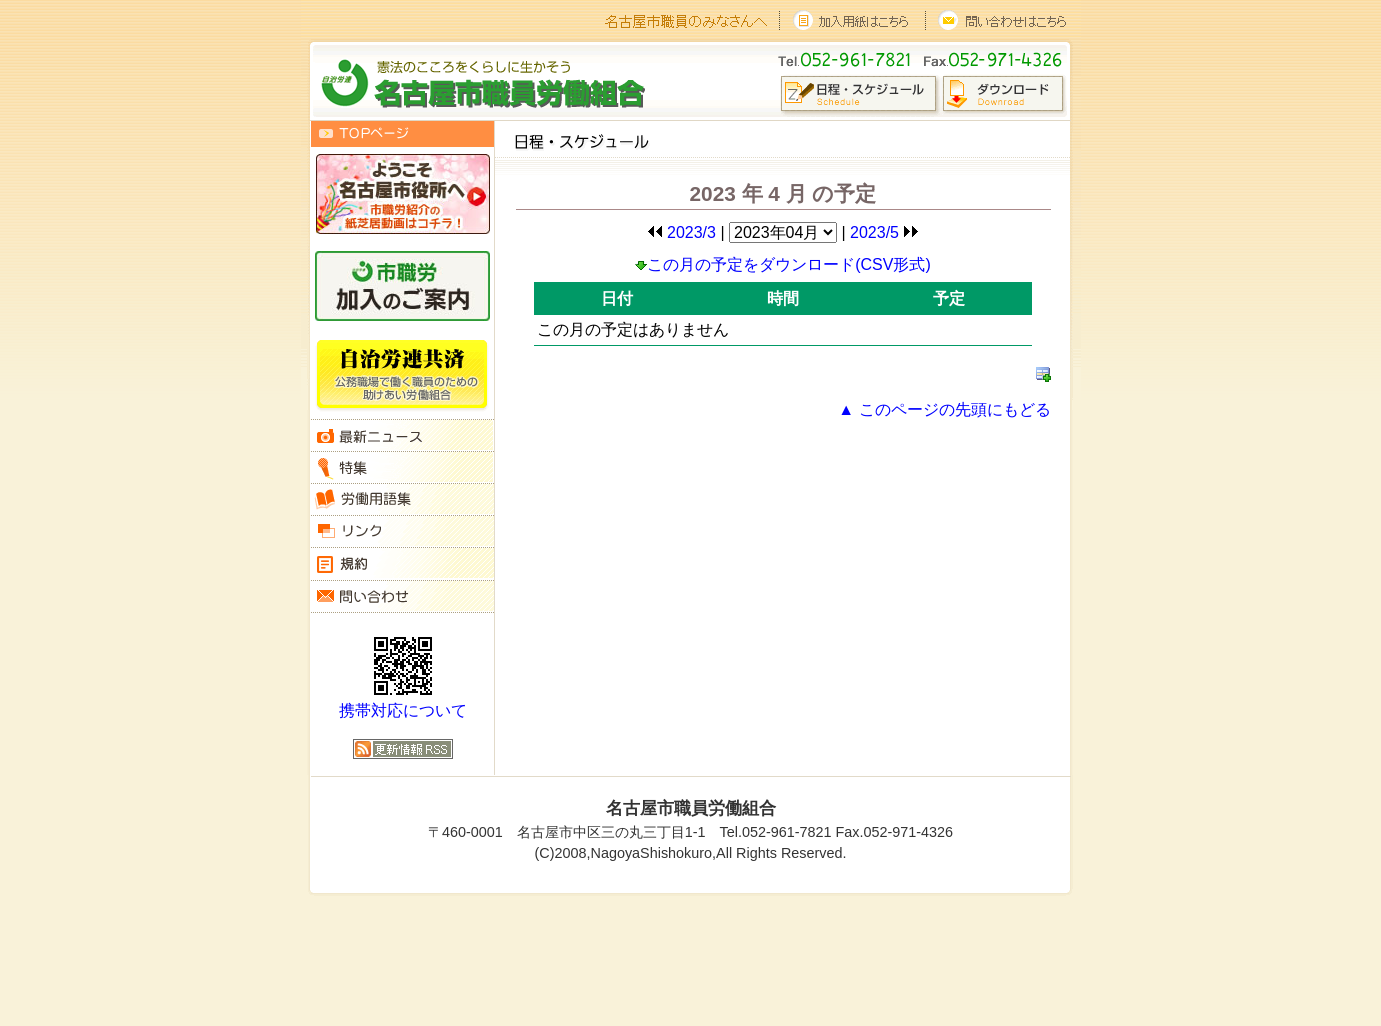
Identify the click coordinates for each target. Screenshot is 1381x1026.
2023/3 (681, 232)
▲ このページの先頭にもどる (944, 409)
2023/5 (884, 232)
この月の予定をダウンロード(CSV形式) (783, 264)
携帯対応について (403, 710)
